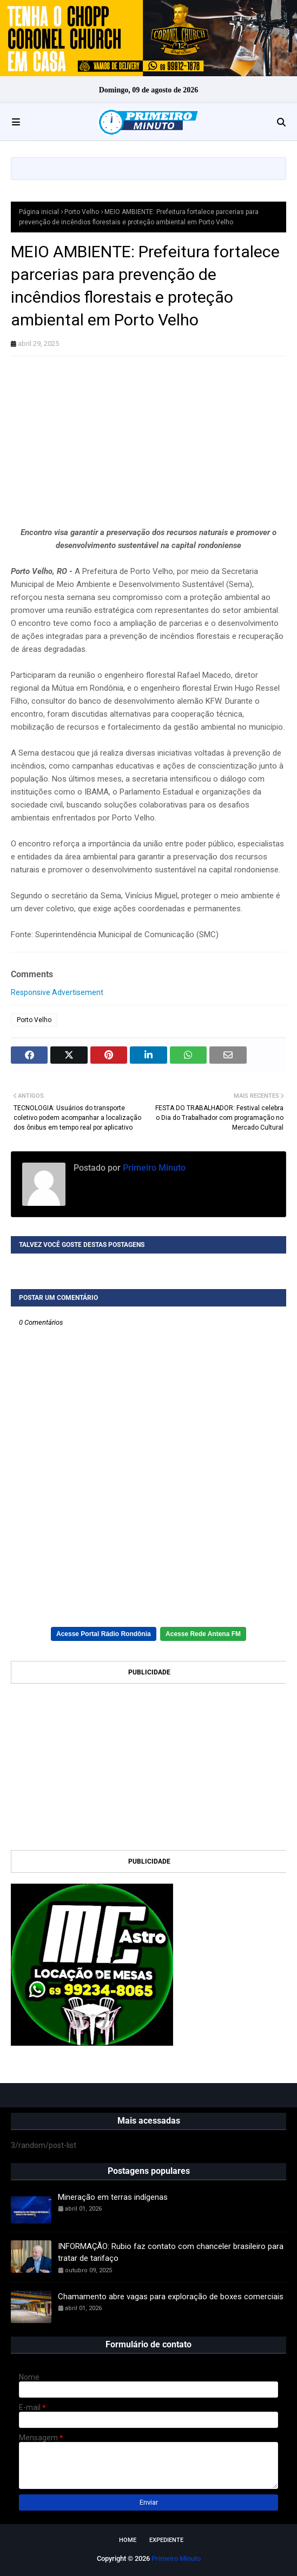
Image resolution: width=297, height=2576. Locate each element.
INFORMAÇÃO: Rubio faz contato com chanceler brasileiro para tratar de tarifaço (170, 2252)
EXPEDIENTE (166, 2540)
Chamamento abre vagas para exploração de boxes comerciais (170, 2296)
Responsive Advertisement (57, 992)
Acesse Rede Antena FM (203, 1634)
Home (127, 2540)
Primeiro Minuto (153, 1168)
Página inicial (39, 212)
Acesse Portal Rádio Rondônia (103, 1634)
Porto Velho (81, 212)
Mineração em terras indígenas (113, 2197)
